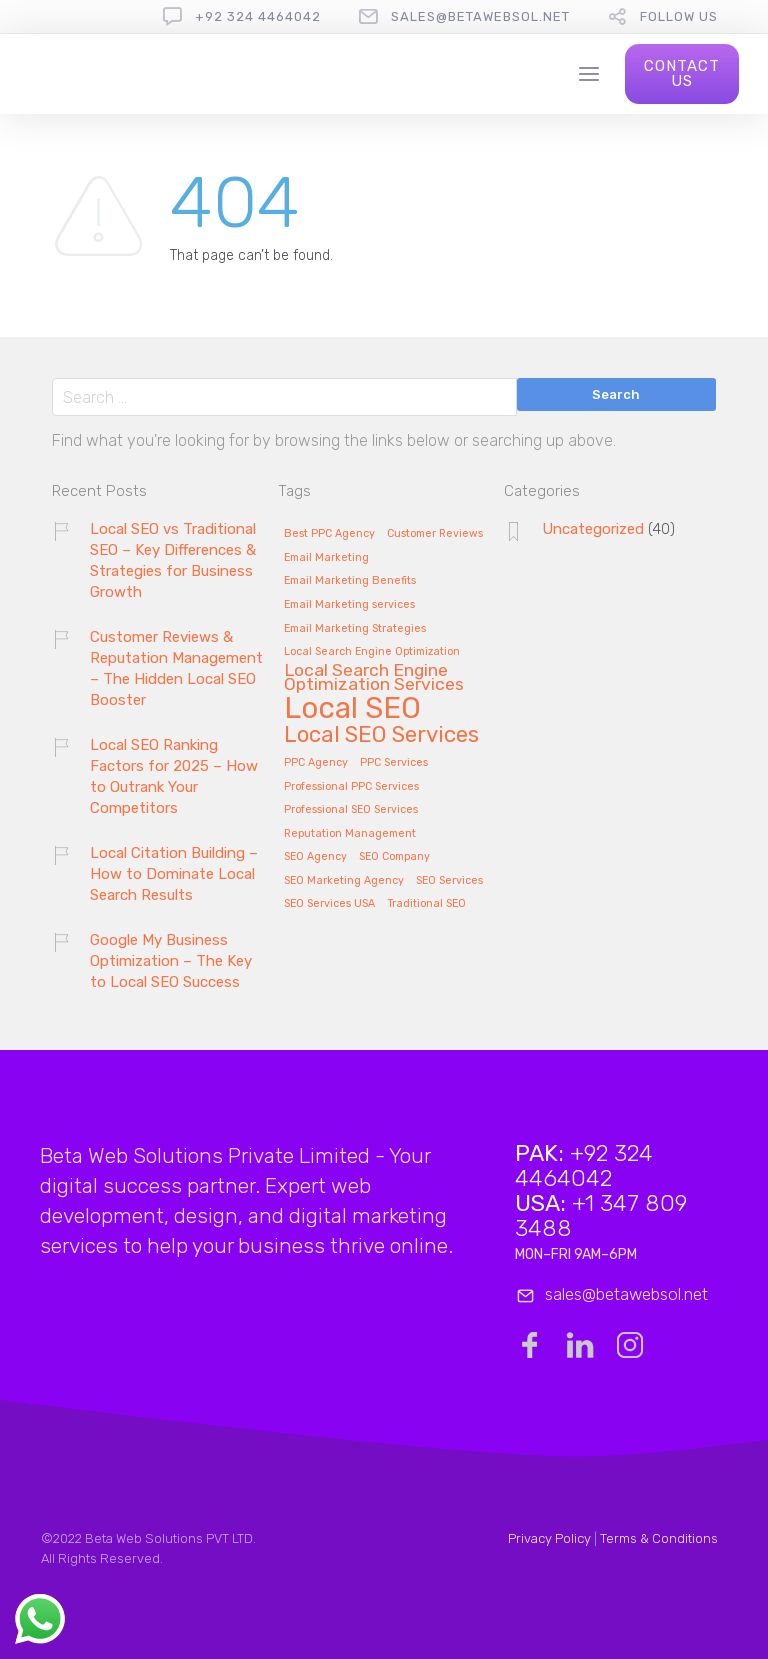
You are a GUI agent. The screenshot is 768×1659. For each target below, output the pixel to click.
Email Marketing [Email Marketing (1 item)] (326, 558)
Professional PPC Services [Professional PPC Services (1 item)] (351, 787)
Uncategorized (593, 529)
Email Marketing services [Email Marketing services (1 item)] (349, 605)
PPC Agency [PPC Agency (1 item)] (316, 763)
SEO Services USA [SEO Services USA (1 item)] (329, 904)
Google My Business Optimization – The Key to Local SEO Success (171, 961)
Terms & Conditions (659, 1538)
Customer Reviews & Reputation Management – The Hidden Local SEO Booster (176, 668)
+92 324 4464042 (258, 16)
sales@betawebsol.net (480, 16)
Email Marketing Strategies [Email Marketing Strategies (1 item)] (355, 629)
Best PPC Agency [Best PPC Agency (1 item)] (329, 534)
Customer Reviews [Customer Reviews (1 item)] (435, 534)
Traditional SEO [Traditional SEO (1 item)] (426, 904)
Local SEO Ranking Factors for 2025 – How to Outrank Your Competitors (174, 776)
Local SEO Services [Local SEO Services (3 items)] (381, 736)
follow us (679, 16)
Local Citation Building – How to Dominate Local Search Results (174, 874)
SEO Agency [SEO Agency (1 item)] (315, 857)
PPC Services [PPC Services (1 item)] (394, 763)
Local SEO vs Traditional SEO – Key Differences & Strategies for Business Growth (173, 560)
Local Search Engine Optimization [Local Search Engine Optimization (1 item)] (372, 652)
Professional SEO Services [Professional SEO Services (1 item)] (351, 810)
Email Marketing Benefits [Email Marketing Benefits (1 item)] (350, 581)
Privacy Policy (549, 1538)
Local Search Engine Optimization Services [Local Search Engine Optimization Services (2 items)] (374, 677)
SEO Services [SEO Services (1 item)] (449, 881)
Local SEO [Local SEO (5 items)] (352, 709)
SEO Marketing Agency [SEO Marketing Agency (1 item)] (344, 881)
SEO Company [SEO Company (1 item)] (394, 857)
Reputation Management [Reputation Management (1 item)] (350, 834)
